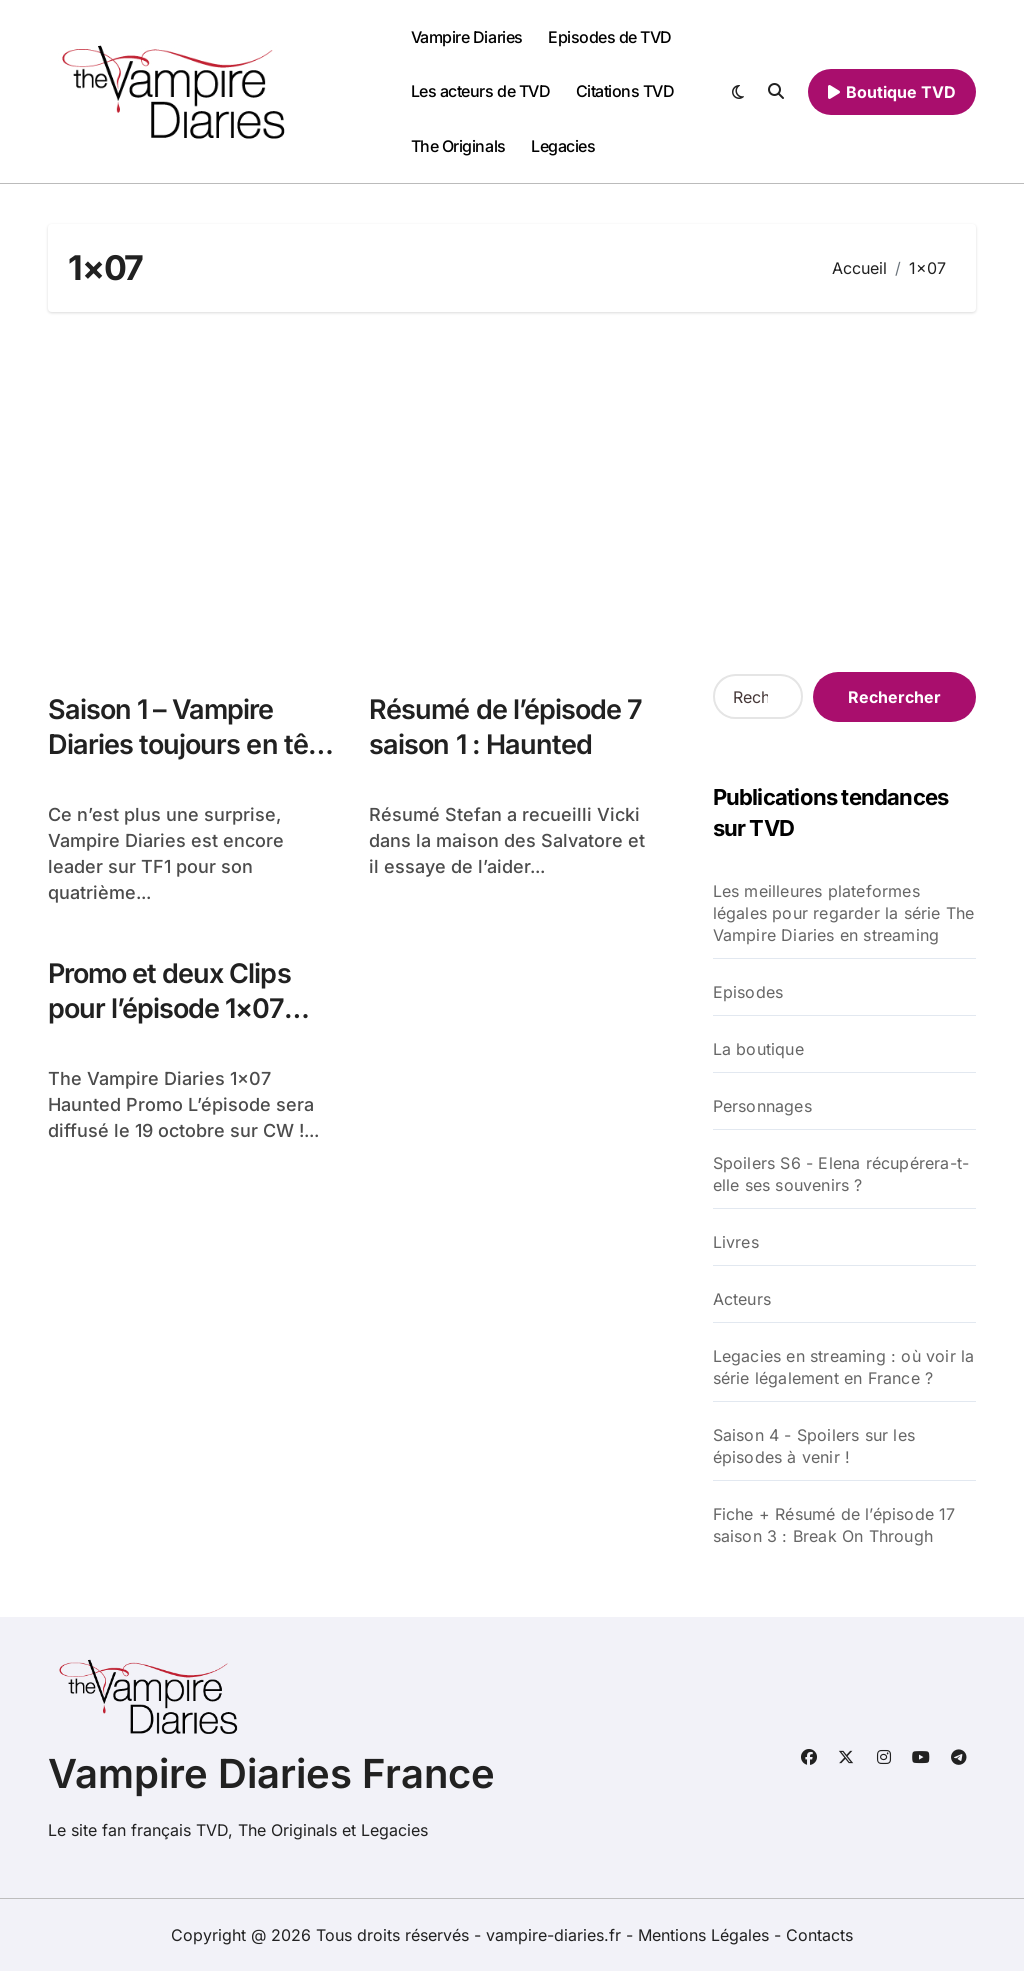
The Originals (458, 146)
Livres (736, 1242)
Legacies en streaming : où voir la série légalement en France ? (844, 1367)
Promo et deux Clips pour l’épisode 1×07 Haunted (169, 1008)
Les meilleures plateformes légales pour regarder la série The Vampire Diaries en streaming (844, 913)
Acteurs (742, 1299)
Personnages (762, 1106)
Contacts (819, 1935)
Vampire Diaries (467, 37)
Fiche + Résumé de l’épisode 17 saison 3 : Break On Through (834, 1525)
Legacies (563, 146)
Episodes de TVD (610, 37)
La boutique (758, 1049)
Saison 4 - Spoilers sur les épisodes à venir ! (814, 1446)
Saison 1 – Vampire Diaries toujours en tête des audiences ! (190, 744)
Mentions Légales (706, 1935)
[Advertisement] (515, 492)
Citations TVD (625, 91)
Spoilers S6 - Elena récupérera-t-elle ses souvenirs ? (841, 1174)
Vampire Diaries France (271, 1773)
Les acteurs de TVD (480, 91)
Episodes (748, 992)
